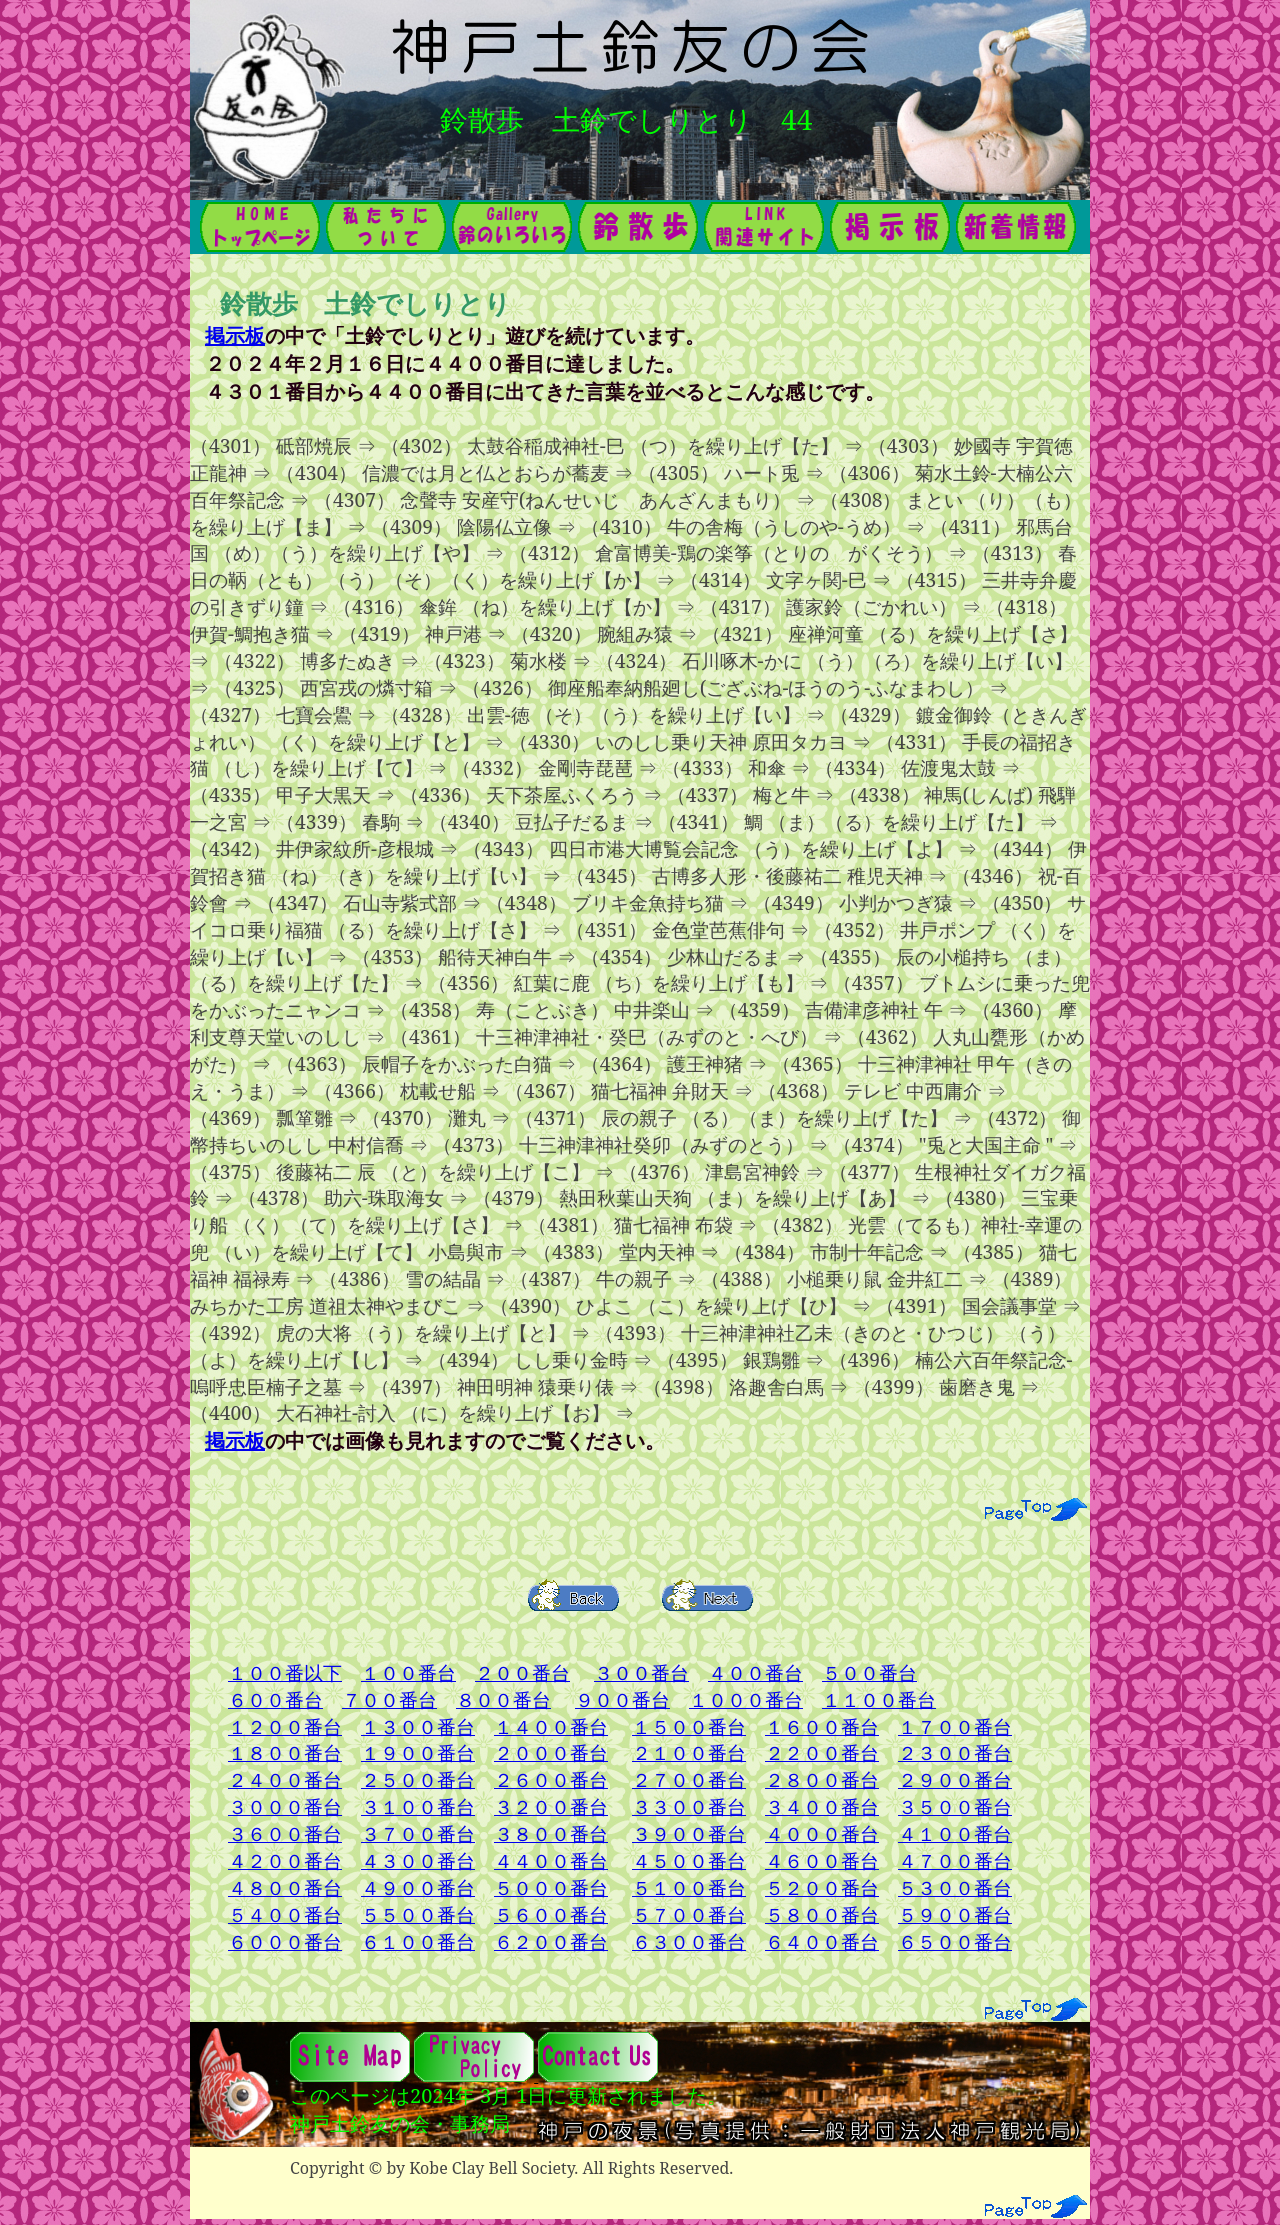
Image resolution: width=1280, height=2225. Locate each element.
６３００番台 (689, 1941)
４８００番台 (285, 1887)
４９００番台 (418, 1887)
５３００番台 (955, 1887)
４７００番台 (955, 1860)
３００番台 (641, 1672)
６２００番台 (551, 1941)
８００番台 (503, 1699)
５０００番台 (551, 1887)
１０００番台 (746, 1699)
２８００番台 (822, 1779)
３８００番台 (551, 1833)
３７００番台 (418, 1833)
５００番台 (869, 1672)
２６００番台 (551, 1779)
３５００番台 (955, 1806)
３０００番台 (285, 1806)
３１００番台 (418, 1806)
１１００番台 (879, 1699)
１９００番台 (418, 1752)
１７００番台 (955, 1726)
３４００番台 (822, 1806)
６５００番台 (955, 1941)
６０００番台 (285, 1941)
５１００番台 (689, 1887)
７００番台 (389, 1699)
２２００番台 (822, 1752)
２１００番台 (689, 1752)
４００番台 (755, 1672)
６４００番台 (822, 1941)
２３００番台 (955, 1752)
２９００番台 (955, 1779)
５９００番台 (955, 1914)
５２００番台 (822, 1887)
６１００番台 (418, 1941)
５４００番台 (285, 1914)
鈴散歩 (482, 119)
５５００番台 (418, 1914)
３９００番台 (689, 1833)
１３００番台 (418, 1726)
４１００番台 (955, 1833)
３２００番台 (551, 1806)
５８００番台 (822, 1914)
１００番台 (408, 1672)
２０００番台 (551, 1752)
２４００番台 (285, 1779)
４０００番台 (822, 1833)
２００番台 (522, 1672)
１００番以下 (285, 1672)
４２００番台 (285, 1860)
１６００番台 (822, 1726)
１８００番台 (285, 1752)
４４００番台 (551, 1860)
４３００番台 (418, 1860)
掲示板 (235, 335)
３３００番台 (689, 1806)
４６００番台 (822, 1860)
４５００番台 (689, 1860)
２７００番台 (689, 1779)
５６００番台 (551, 1914)
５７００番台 (689, 1914)
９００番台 (622, 1699)
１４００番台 (551, 1726)
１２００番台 (285, 1726)
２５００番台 (418, 1779)
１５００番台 (689, 1726)
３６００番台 (285, 1833)
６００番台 (275, 1699)
